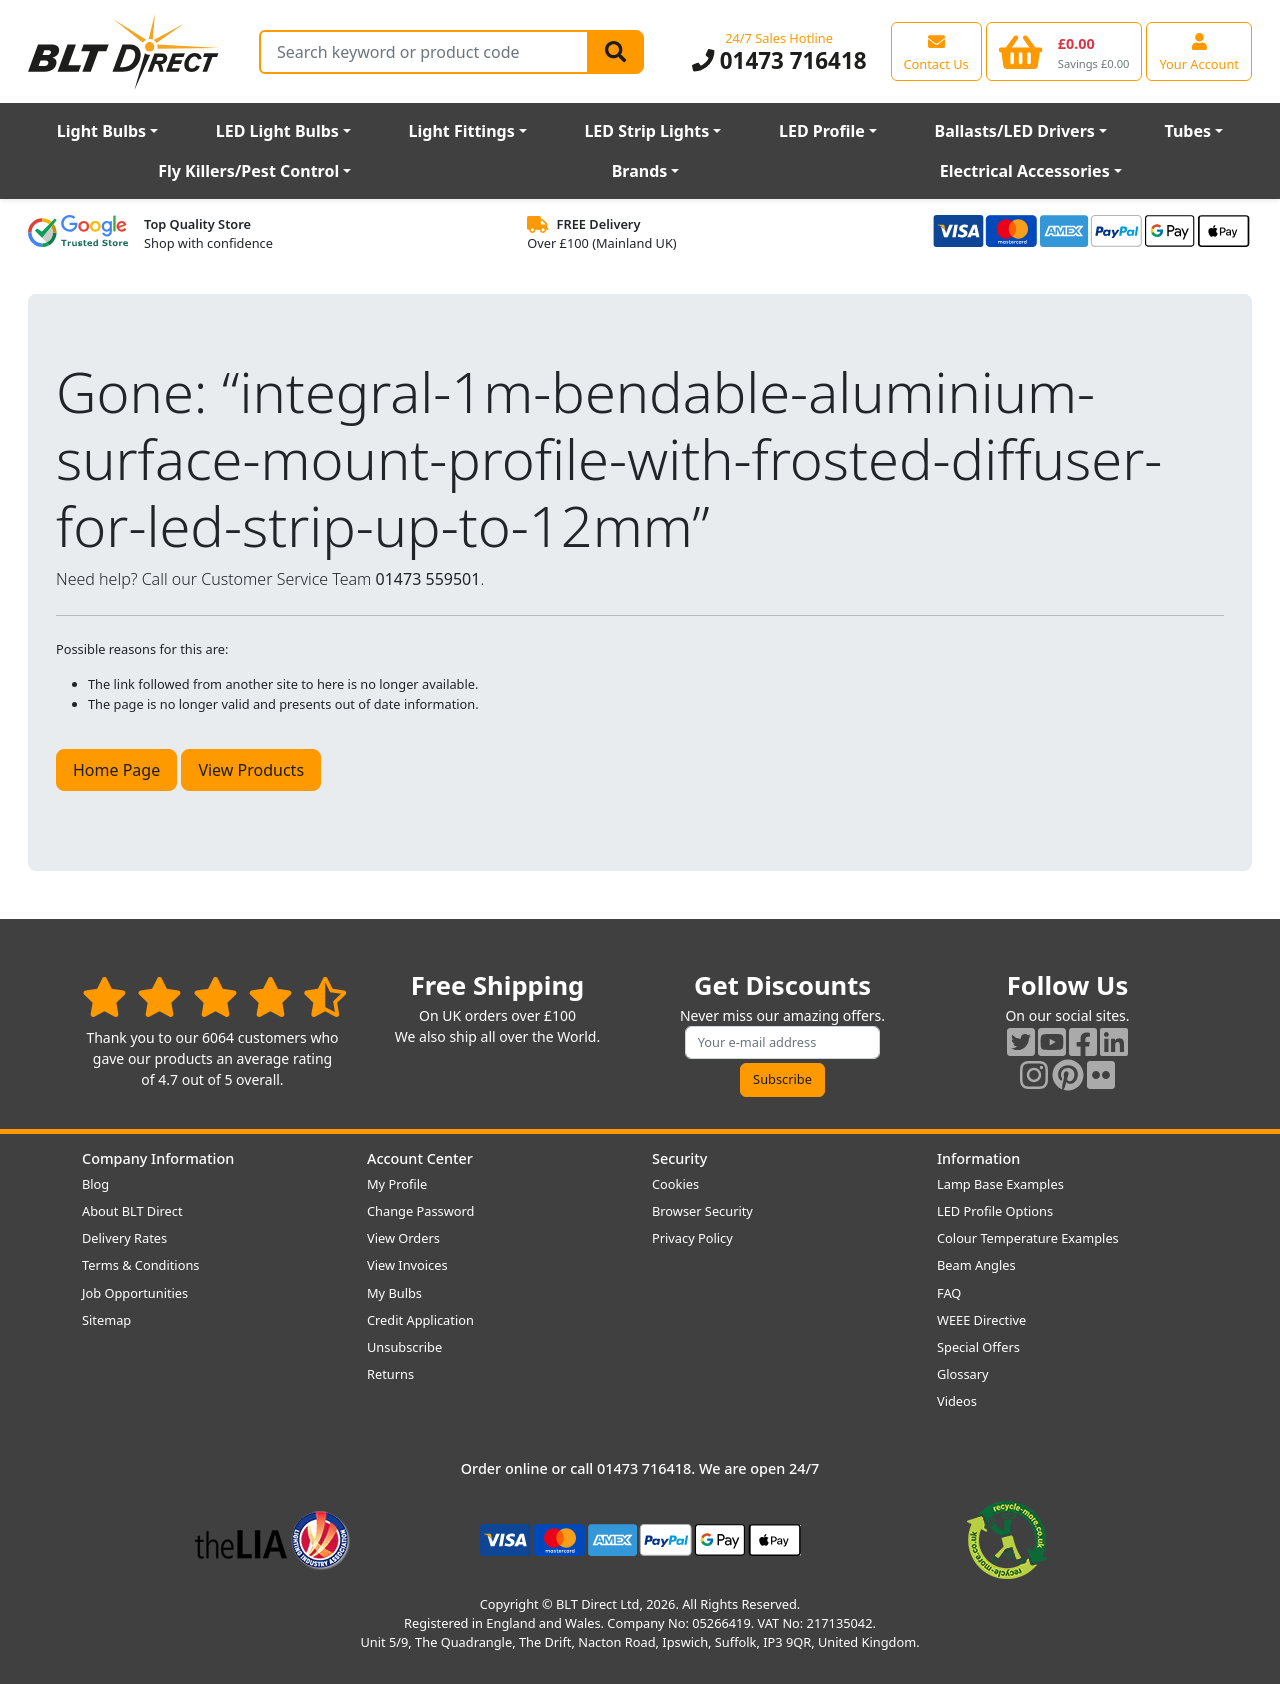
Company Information (158, 1158)
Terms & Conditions (140, 1265)
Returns (390, 1374)
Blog (95, 1184)
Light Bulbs (101, 131)
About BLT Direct (132, 1211)
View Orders (403, 1238)
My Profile (397, 1184)
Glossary (963, 1374)
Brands (640, 171)
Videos (957, 1401)
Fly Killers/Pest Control (248, 171)
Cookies (675, 1184)
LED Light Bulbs (277, 131)
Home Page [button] (116, 770)
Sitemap (106, 1320)
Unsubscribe (404, 1347)
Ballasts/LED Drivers (1015, 131)
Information (978, 1158)
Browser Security (702, 1211)
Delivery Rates (124, 1238)
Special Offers (978, 1347)
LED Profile (822, 131)
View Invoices (407, 1265)
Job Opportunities (135, 1293)
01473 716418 (779, 60)
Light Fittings (462, 131)
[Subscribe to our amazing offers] (783, 1042)
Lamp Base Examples (1000, 1184)
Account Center (420, 1158)
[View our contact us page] (936, 51)
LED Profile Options (995, 1211)
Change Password (420, 1211)
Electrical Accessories (1025, 171)
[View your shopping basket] (1064, 51)
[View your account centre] (1199, 51)
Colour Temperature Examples (1028, 1238)
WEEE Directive (981, 1320)
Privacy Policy (692, 1238)
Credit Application (420, 1320)
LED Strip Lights (646, 131)
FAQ (949, 1293)
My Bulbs (394, 1293)
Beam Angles (976, 1265)
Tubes (1188, 131)
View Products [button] (251, 770)
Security (679, 1158)
